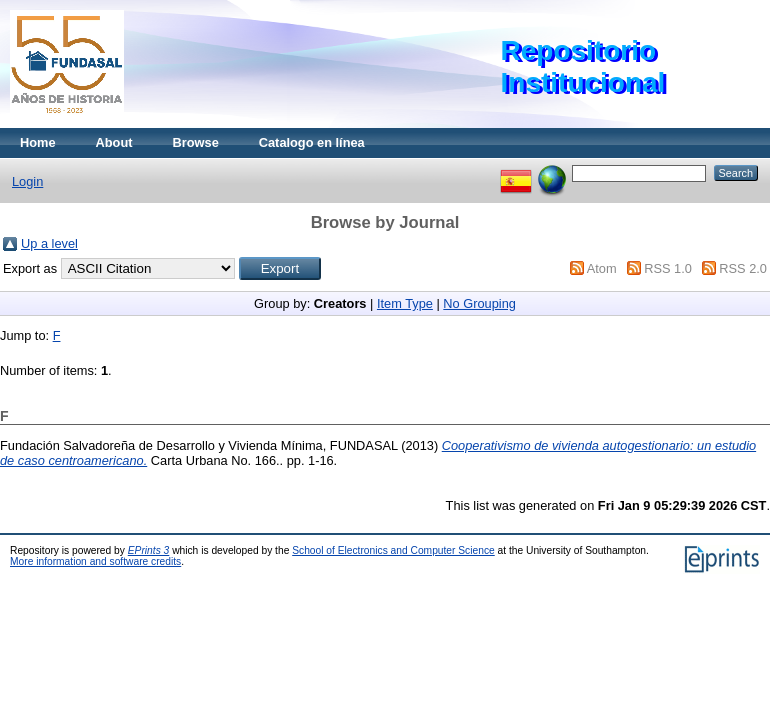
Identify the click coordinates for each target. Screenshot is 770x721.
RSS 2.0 (743, 268)
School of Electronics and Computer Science (393, 550)
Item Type (405, 303)
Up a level (49, 243)
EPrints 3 (149, 550)
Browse (196, 142)
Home (38, 142)
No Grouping (479, 303)
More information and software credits (95, 561)
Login (27, 181)
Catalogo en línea (312, 142)
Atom (602, 268)
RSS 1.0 (668, 268)
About (114, 142)
